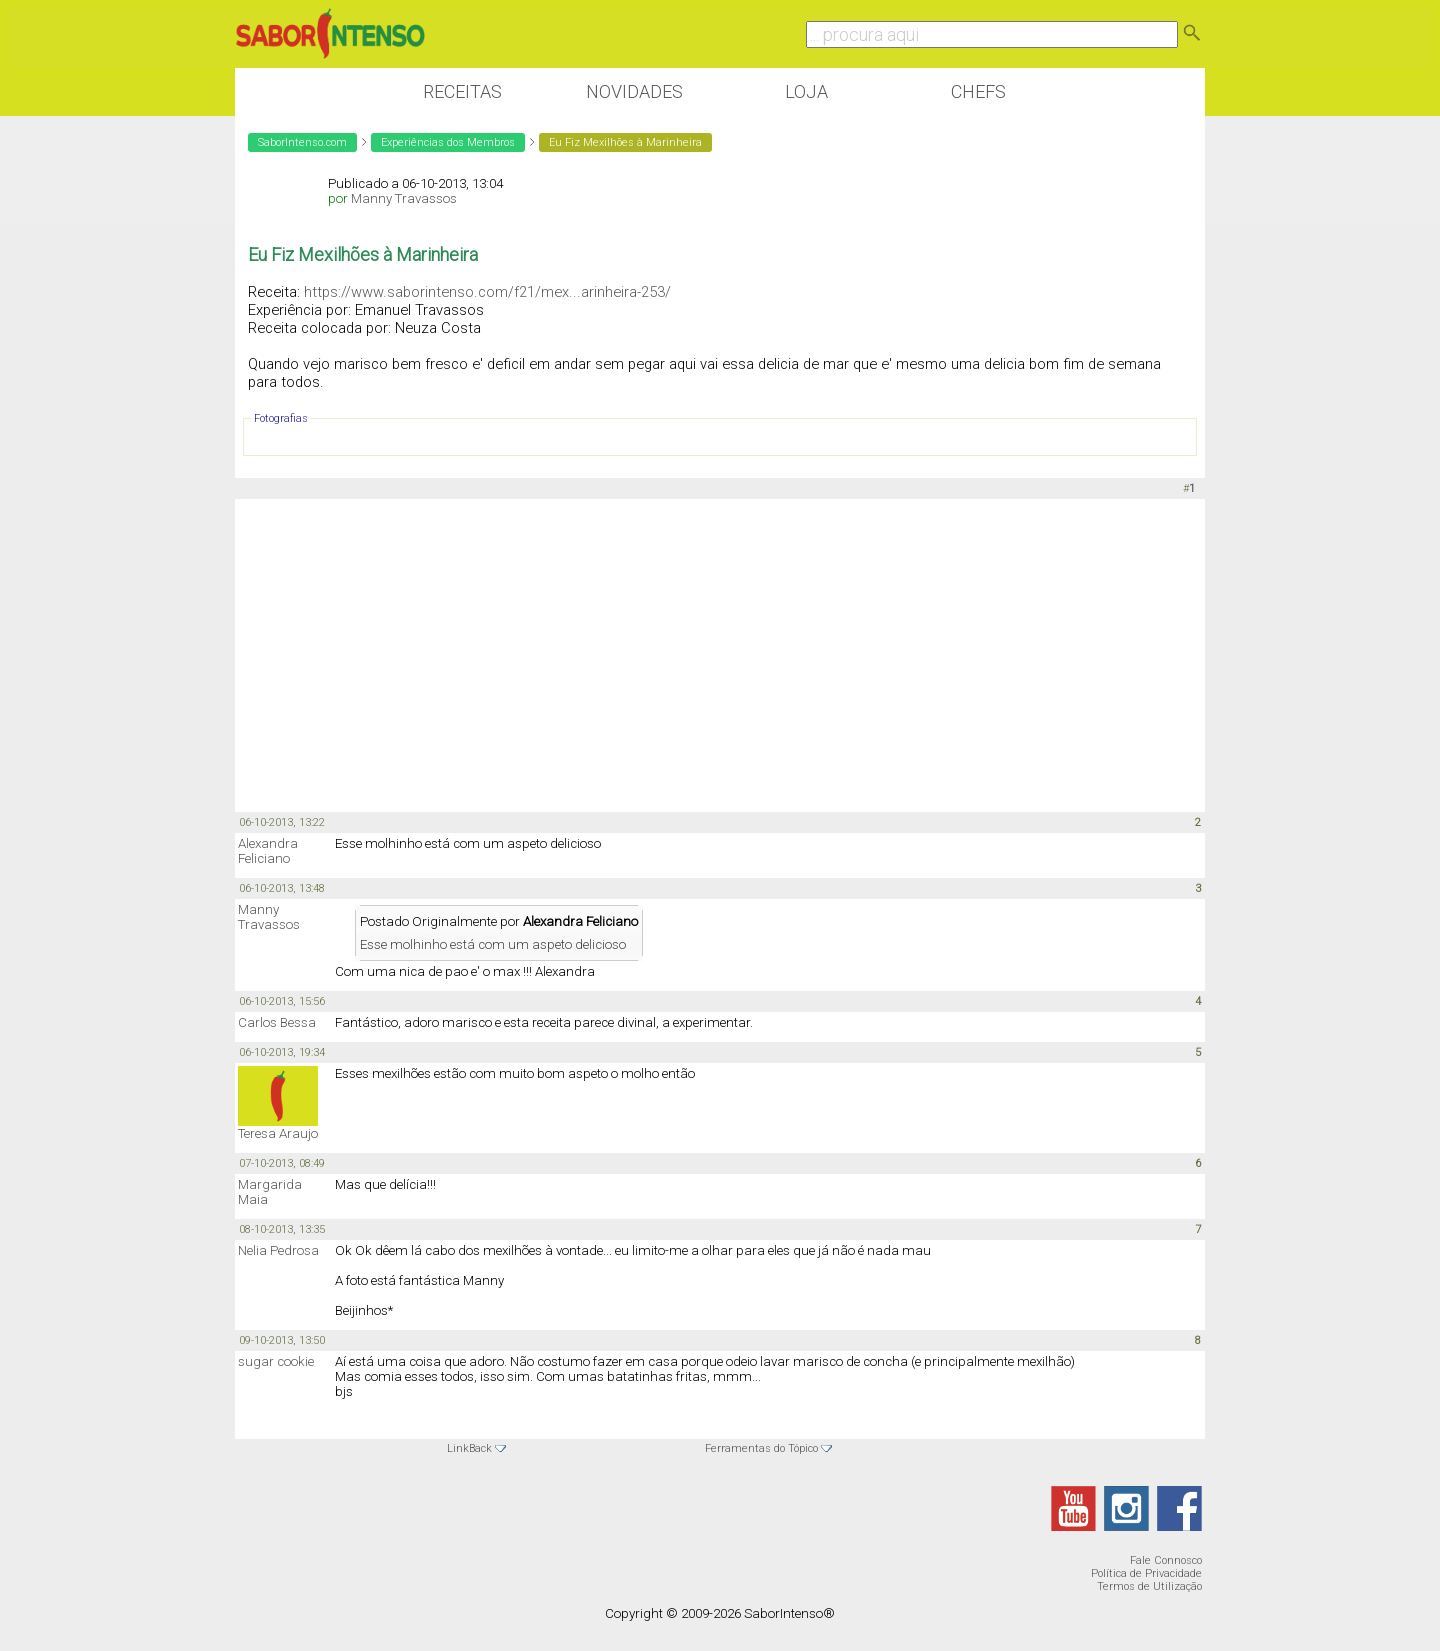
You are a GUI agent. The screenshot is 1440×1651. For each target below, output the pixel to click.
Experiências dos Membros (448, 142)
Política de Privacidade (1146, 1573)
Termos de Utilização (1149, 1586)
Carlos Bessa (277, 1022)
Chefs (978, 91)
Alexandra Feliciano (268, 851)
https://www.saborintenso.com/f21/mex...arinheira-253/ (487, 292)
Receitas (462, 91)
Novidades (634, 91)
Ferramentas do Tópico (761, 1448)
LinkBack (469, 1448)
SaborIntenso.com (302, 142)
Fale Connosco (1166, 1560)
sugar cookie (276, 1361)
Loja (806, 91)
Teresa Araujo (278, 1133)
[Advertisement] (720, 654)
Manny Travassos (404, 198)
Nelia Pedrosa (278, 1250)
